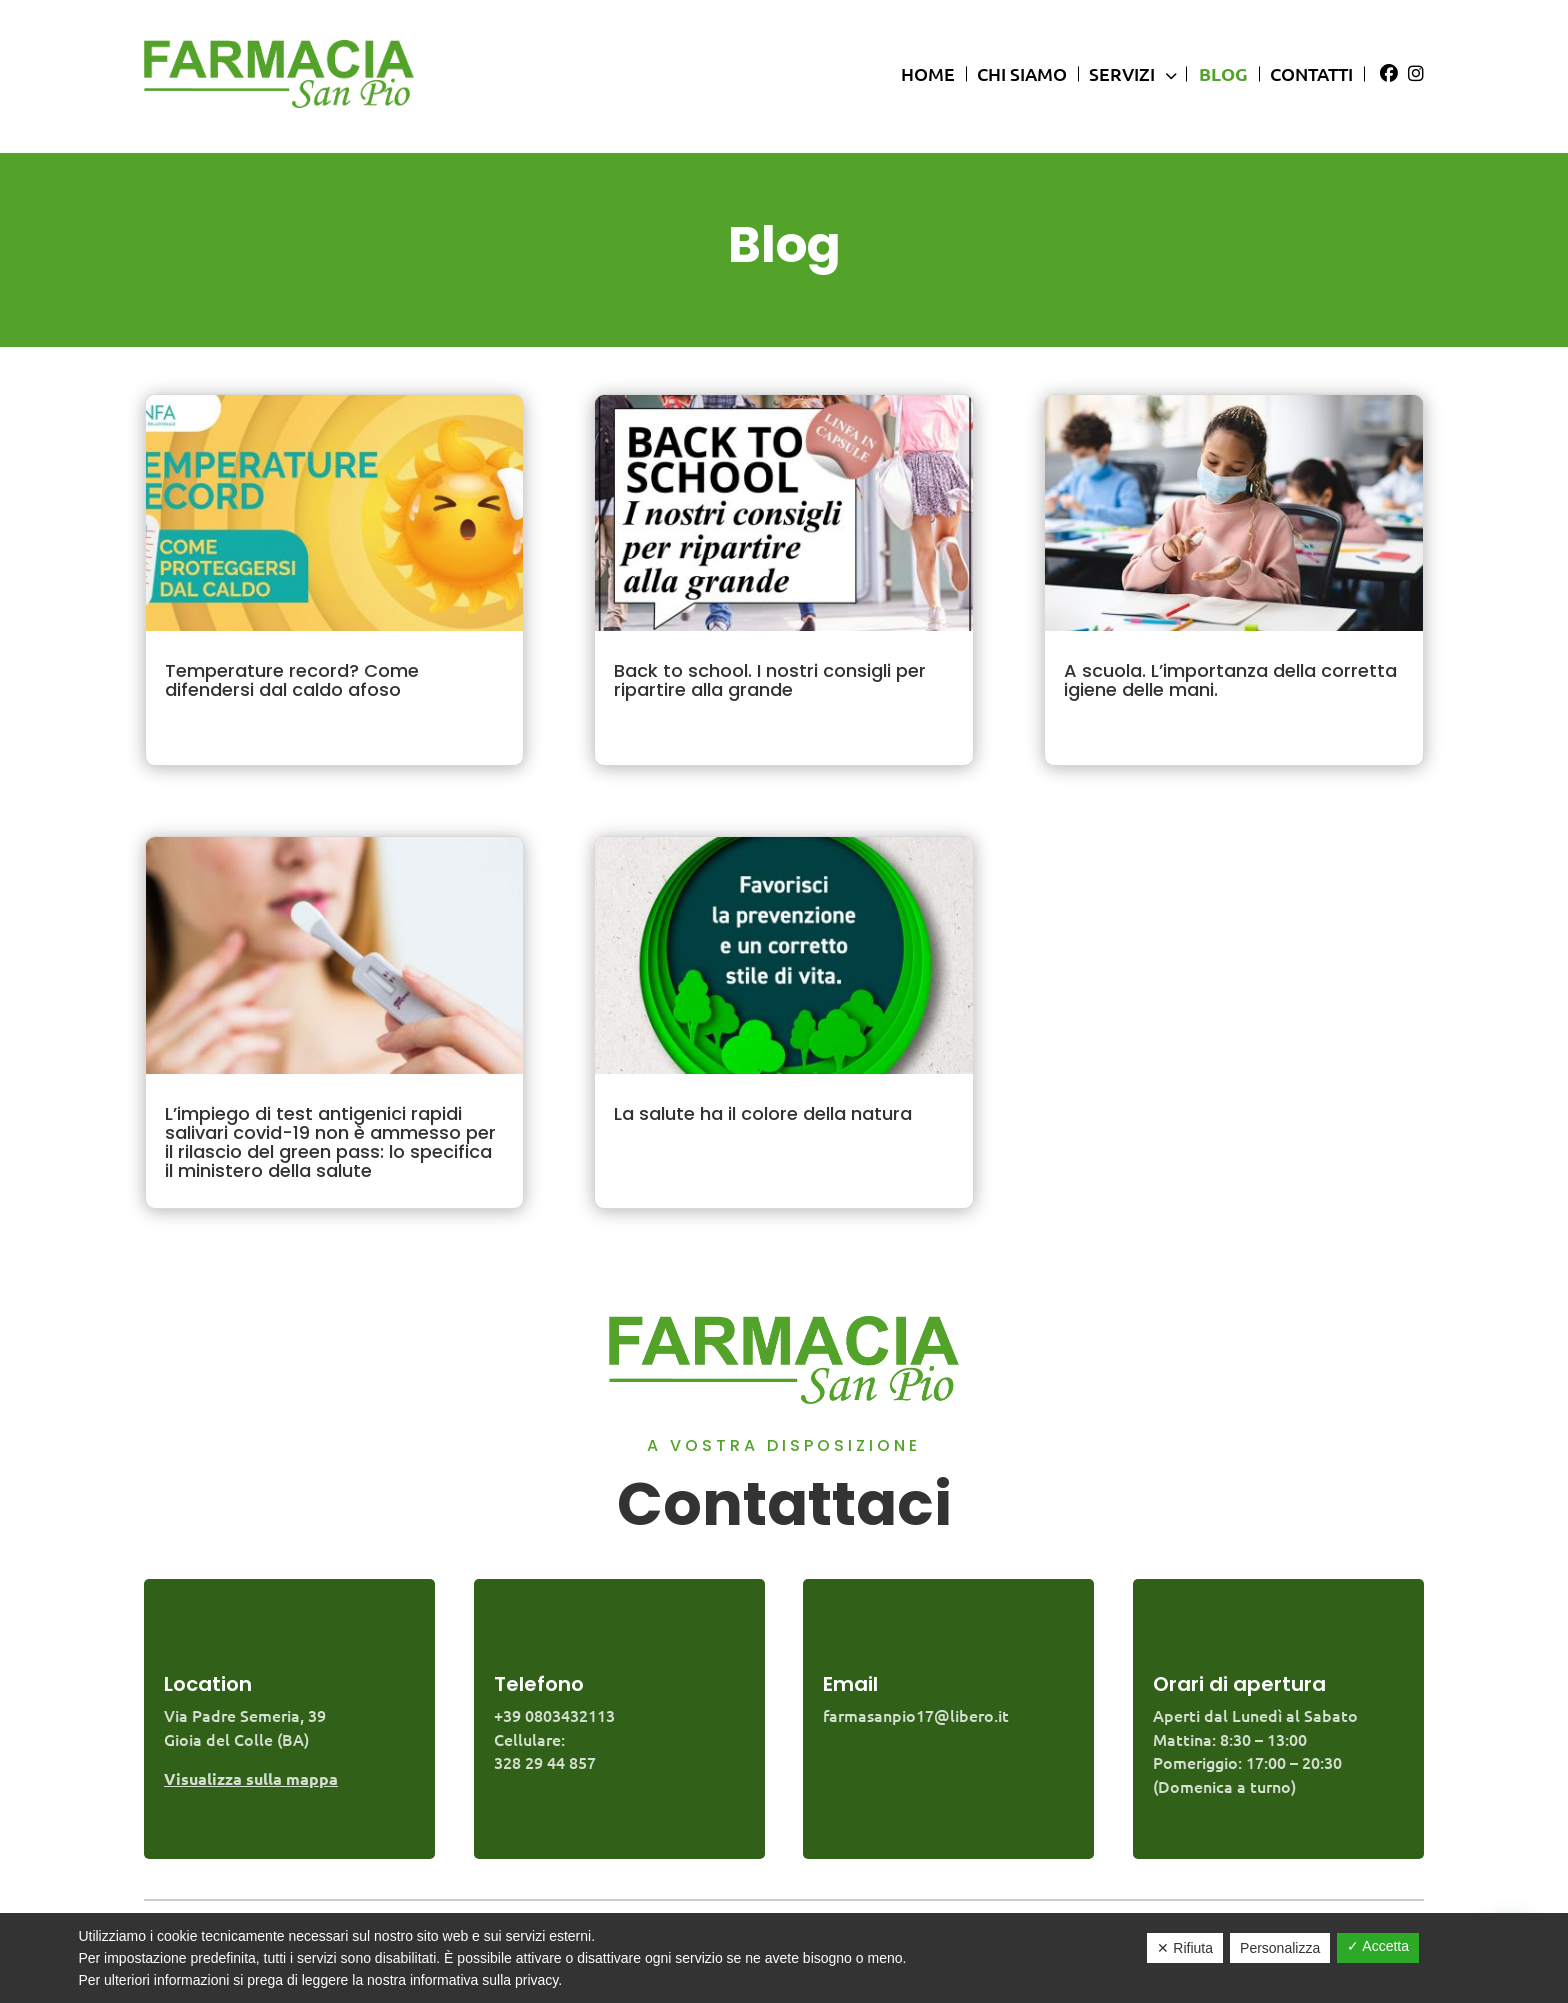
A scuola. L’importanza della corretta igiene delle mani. (1230, 680)
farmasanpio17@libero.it (916, 1715)
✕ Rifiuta (1185, 1948)
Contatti (1311, 73)
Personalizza (1280, 1948)
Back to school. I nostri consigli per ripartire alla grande (770, 680)
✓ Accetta (1378, 1946)
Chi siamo (1022, 73)
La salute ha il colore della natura (763, 1113)
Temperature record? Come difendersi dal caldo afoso (292, 680)
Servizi (1128, 73)
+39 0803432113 (554, 1715)
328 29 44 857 (545, 1762)
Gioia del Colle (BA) (236, 1739)
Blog (1223, 73)
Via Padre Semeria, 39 (245, 1715)
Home (928, 73)
